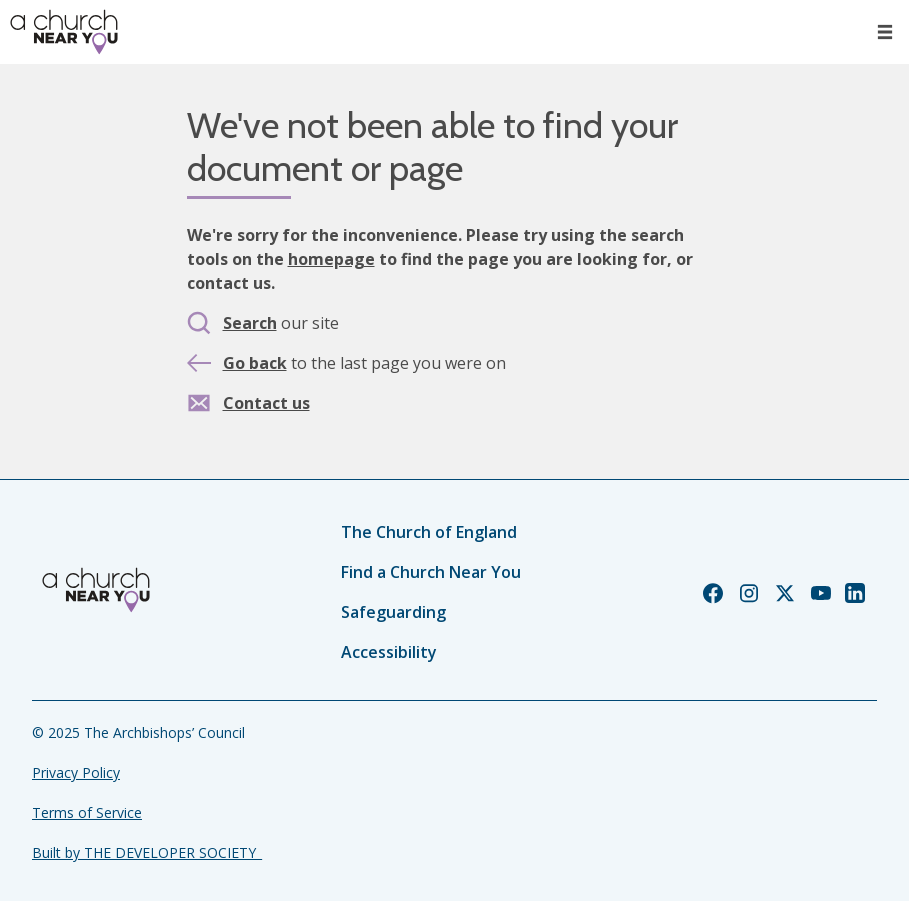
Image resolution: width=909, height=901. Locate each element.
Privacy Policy (76, 772)
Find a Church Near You (431, 572)
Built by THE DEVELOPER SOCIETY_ (147, 852)
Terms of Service (87, 812)
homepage (331, 259)
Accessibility (389, 652)
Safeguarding (393, 612)
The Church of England (429, 532)
